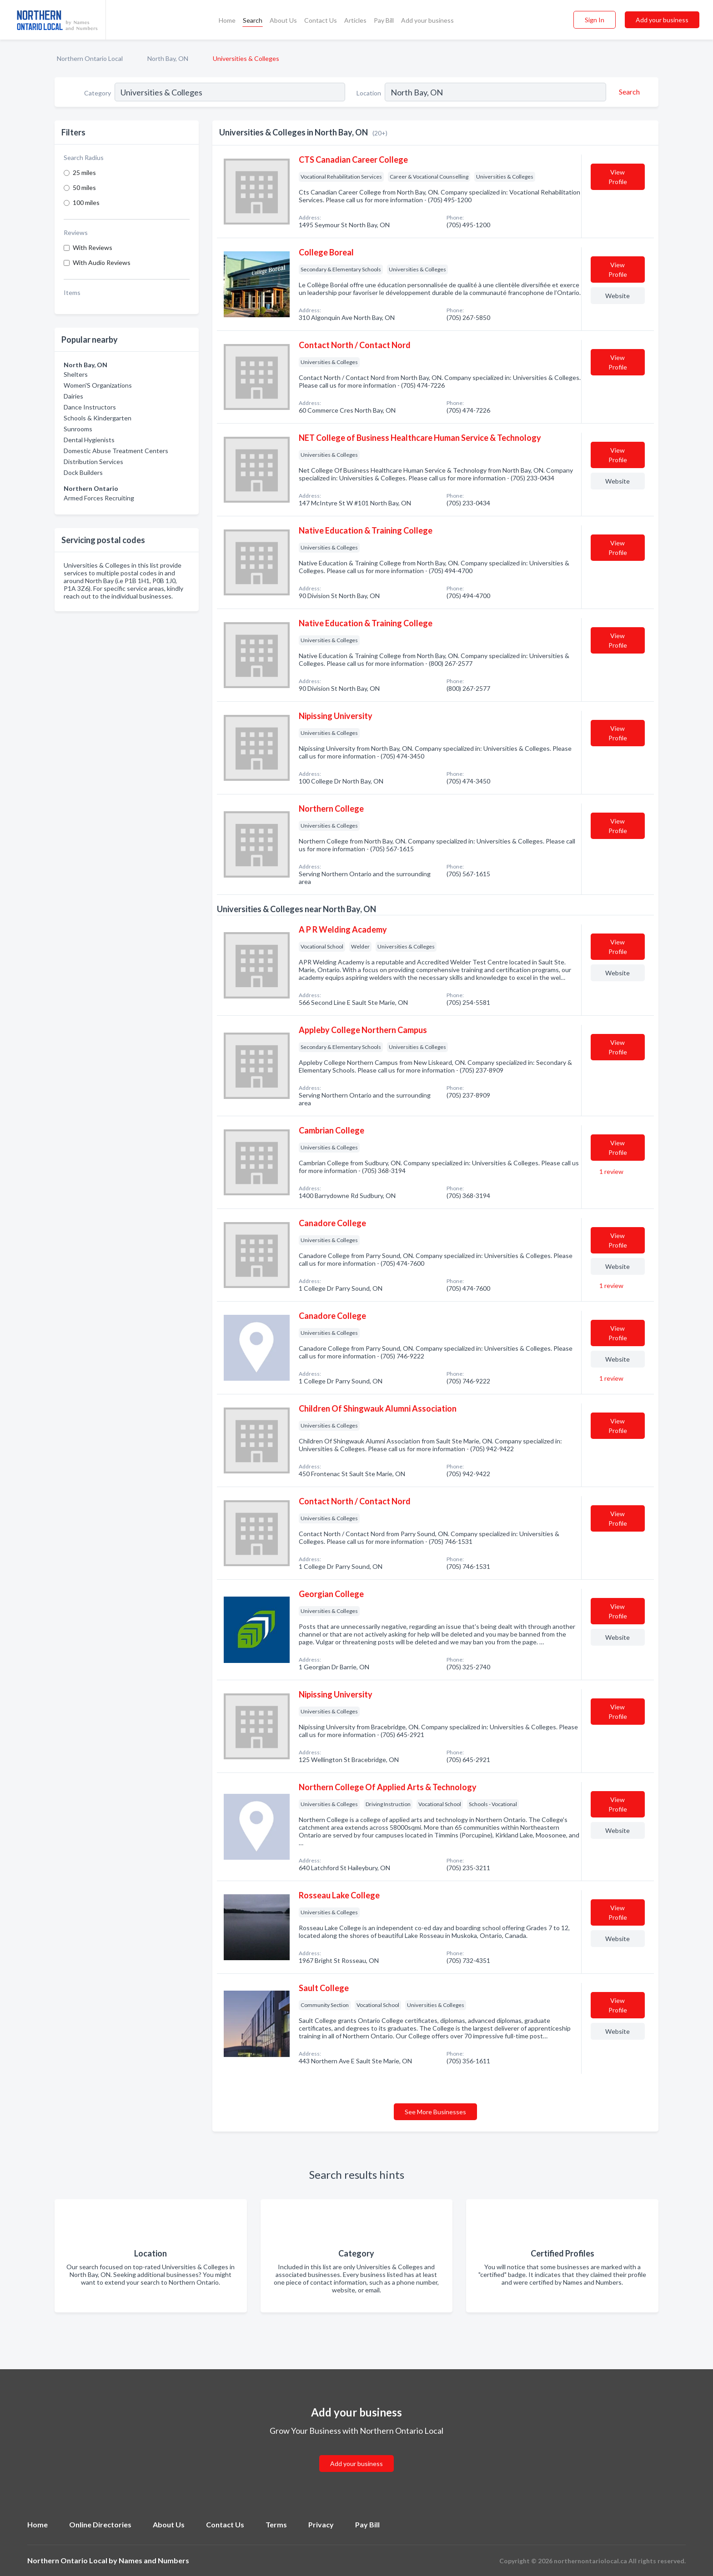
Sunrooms (78, 429)
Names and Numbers (154, 2560)
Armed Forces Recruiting (99, 498)
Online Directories (100, 2524)
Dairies (73, 396)
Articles (355, 20)
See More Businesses (435, 2112)
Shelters (76, 374)
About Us (283, 20)
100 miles (86, 202)
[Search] (628, 92)
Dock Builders (83, 472)
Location (368, 93)
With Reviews (92, 247)
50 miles (84, 187)
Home (227, 20)
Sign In (594, 20)
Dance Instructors (90, 407)
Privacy (321, 2524)
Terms (276, 2524)
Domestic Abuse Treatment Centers (116, 450)
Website (617, 296)
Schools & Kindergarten (97, 418)
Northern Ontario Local (90, 58)
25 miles (84, 172)
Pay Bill (384, 20)
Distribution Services (93, 461)
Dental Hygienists (89, 440)
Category (97, 93)
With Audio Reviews (102, 262)
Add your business (427, 20)
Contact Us (320, 20)
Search (252, 20)
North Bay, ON (167, 58)
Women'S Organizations (98, 385)
